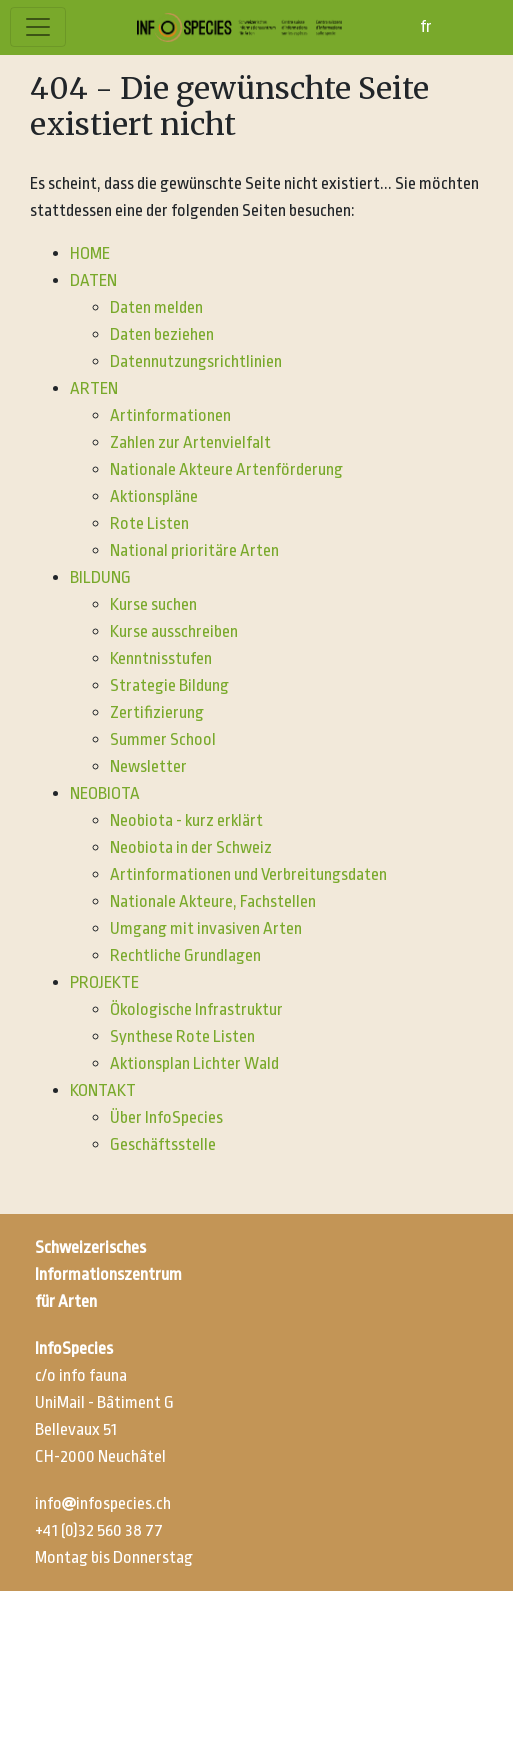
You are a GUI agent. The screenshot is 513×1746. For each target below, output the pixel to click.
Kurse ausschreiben (174, 631)
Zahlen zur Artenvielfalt (190, 442)
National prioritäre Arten (194, 550)
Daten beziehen (162, 334)
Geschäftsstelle (163, 1144)
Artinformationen (170, 415)
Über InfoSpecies (166, 1117)
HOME (90, 253)
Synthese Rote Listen (182, 1036)
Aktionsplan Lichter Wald (194, 1063)
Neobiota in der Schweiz (191, 847)
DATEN (93, 280)
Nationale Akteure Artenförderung (226, 469)
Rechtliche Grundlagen (185, 955)
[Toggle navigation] (38, 27)
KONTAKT (103, 1090)
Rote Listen (149, 523)
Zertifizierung (157, 712)
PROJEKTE (104, 982)
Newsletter (148, 766)
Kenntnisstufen (161, 658)
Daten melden (156, 307)
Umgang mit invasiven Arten (206, 928)
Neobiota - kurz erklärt (186, 820)
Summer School (163, 739)
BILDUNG (100, 577)
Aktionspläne (154, 496)
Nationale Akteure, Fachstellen (213, 901)
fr (426, 26)
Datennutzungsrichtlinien (196, 361)
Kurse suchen (153, 604)
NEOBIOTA (105, 793)
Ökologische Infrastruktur (196, 1009)
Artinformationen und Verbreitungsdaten (248, 874)
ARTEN (94, 388)
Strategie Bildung (169, 685)
